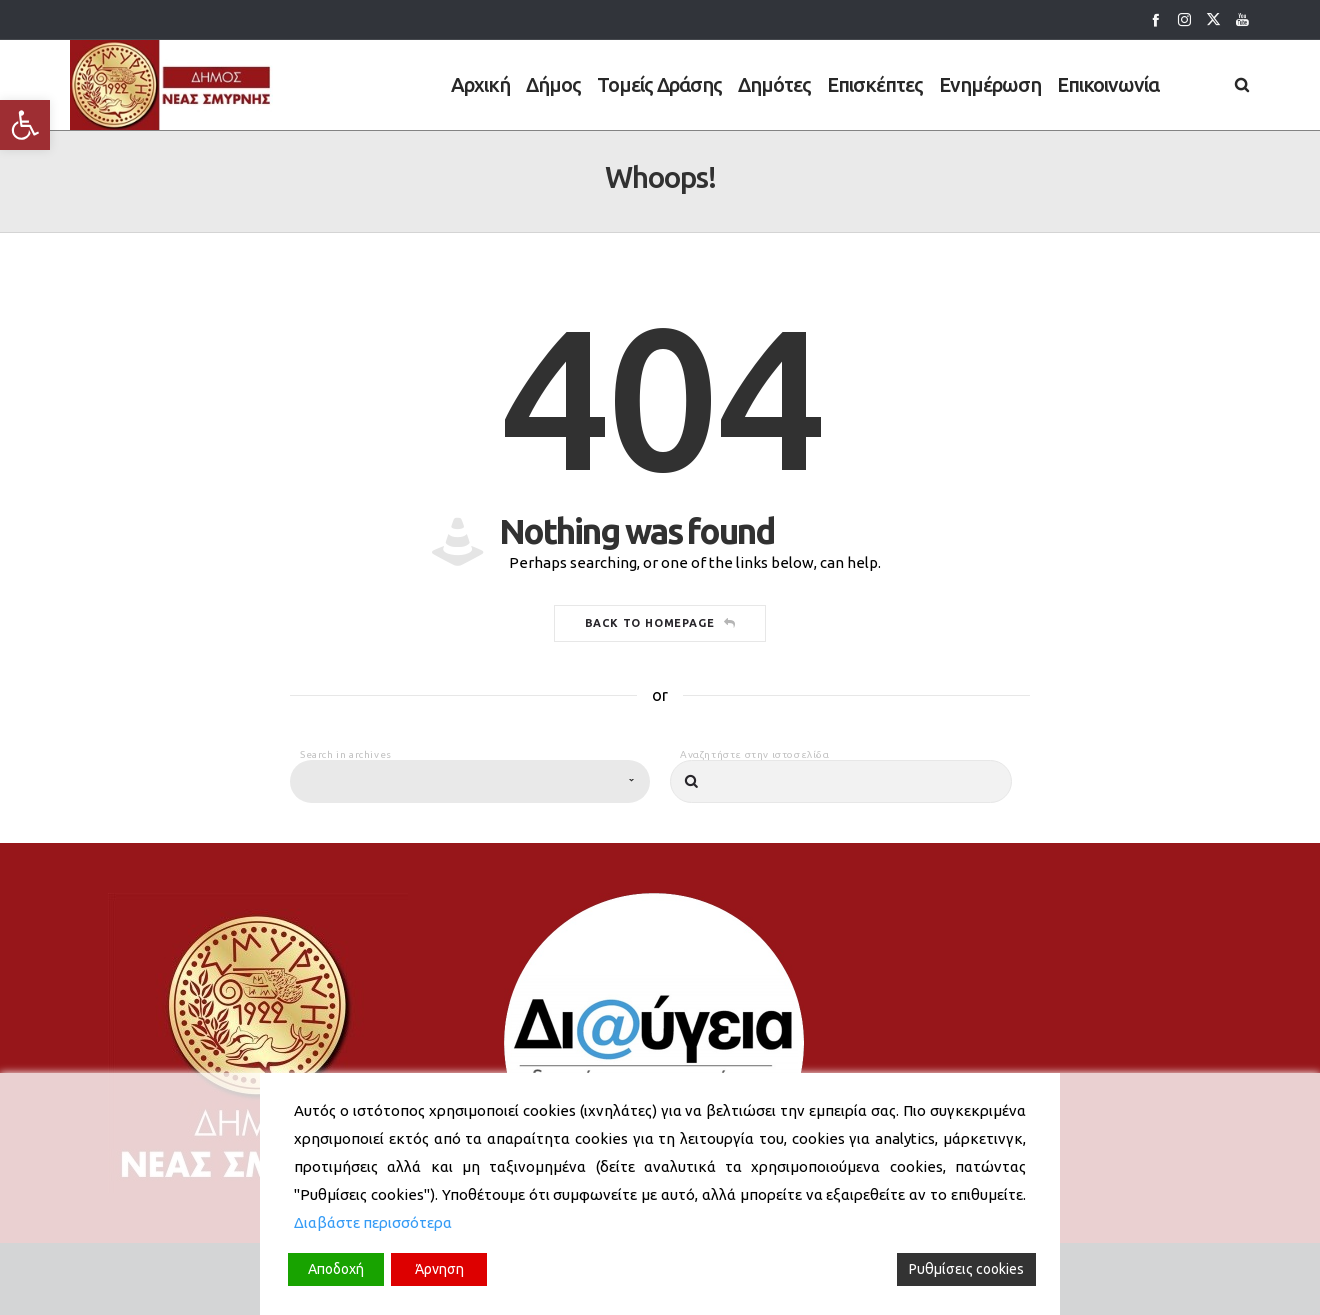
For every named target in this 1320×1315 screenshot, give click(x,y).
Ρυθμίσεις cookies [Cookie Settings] (966, 1269)
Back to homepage (660, 663)
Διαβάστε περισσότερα (373, 1222)
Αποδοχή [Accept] (336, 1269)
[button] (25, 125)
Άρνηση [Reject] (439, 1269)
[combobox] (470, 821)
